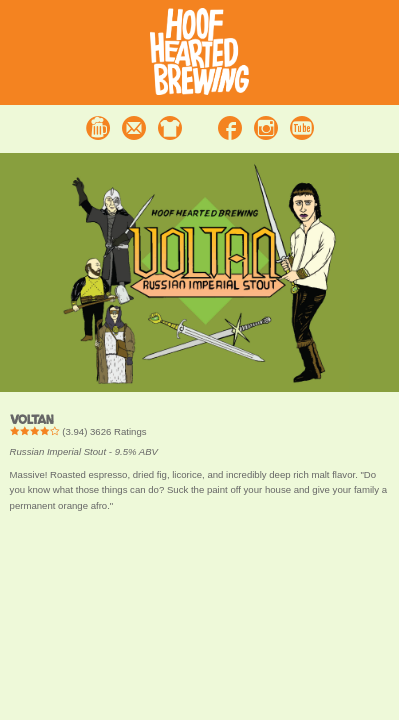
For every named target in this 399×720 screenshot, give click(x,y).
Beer (98, 128)
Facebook (230, 128)
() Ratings (78, 431)
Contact (134, 128)
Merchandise (170, 128)
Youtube (302, 128)
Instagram (266, 128)
